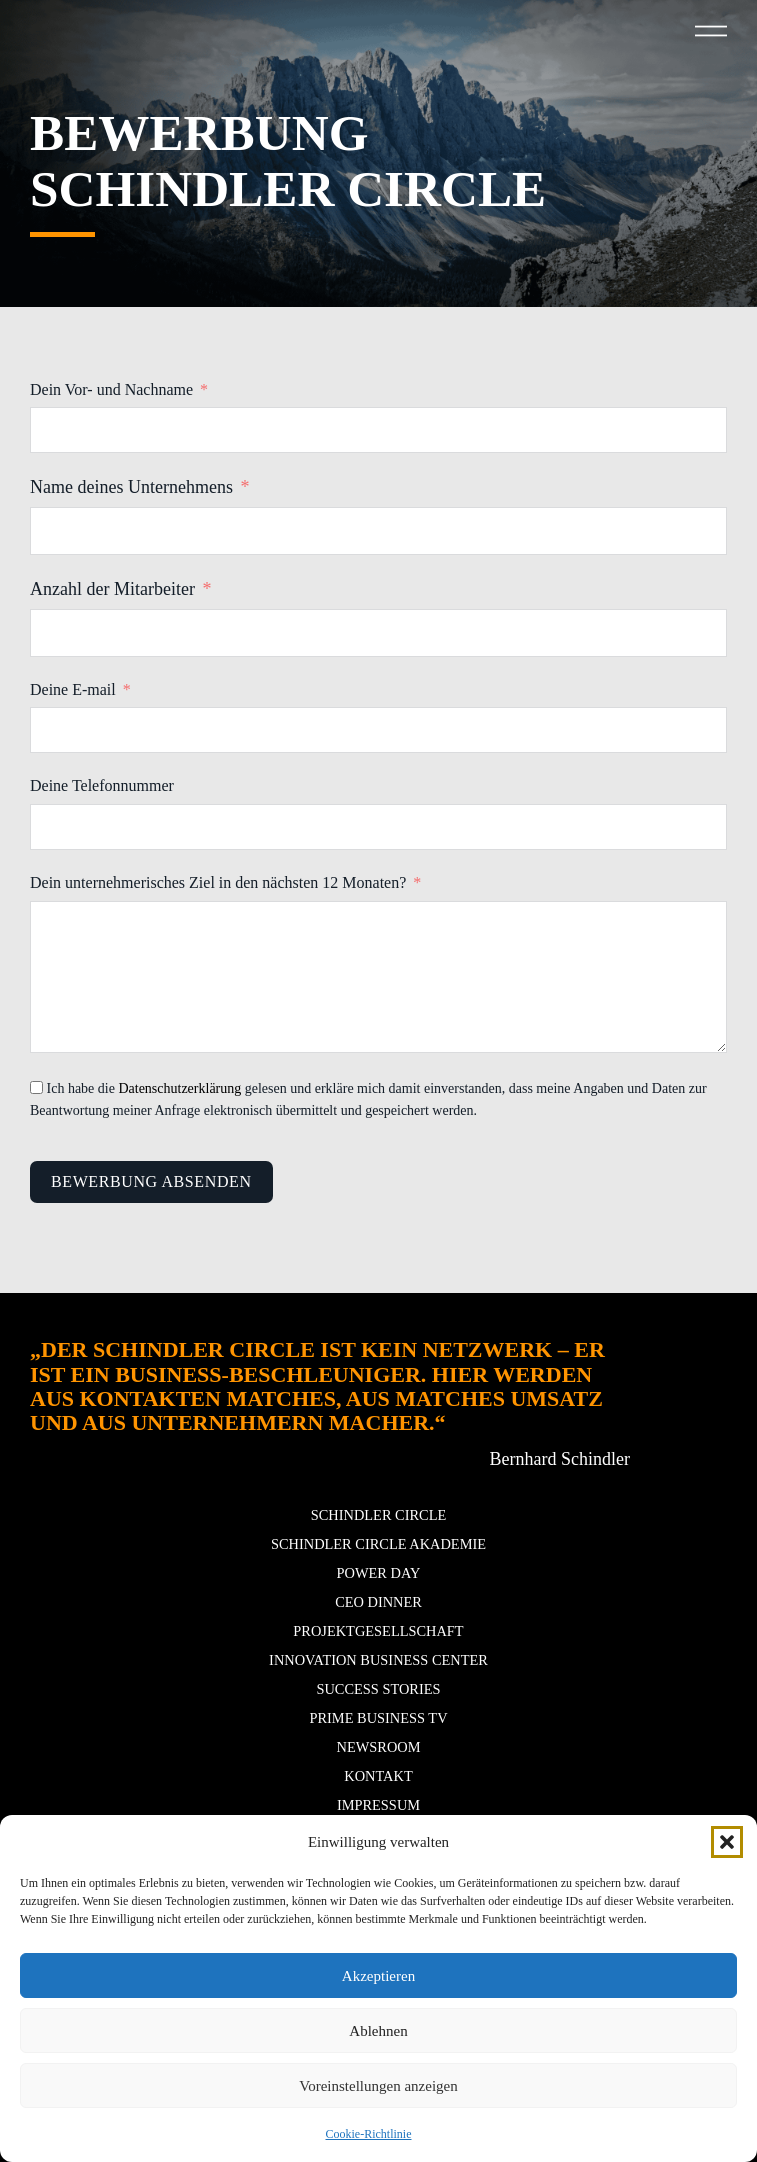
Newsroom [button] (379, 1747)
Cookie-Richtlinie (369, 2134)
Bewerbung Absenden (151, 1181)
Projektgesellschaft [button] (378, 1631)
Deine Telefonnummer (102, 785)
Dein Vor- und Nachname (111, 389)
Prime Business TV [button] (378, 1718)
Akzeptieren (378, 1976)
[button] (727, 1842)
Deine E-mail (73, 689)
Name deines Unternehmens (131, 487)
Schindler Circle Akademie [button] (378, 1544)
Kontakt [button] (378, 1776)
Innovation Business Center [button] (378, 1660)
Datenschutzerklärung (179, 1088)
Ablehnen (378, 2031)
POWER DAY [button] (379, 1573)
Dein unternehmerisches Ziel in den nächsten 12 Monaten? (218, 882)
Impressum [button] (378, 1805)
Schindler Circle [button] (379, 1515)
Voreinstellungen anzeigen (378, 2086)
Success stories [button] (378, 1689)
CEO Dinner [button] (378, 1602)
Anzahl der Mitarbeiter (112, 589)
